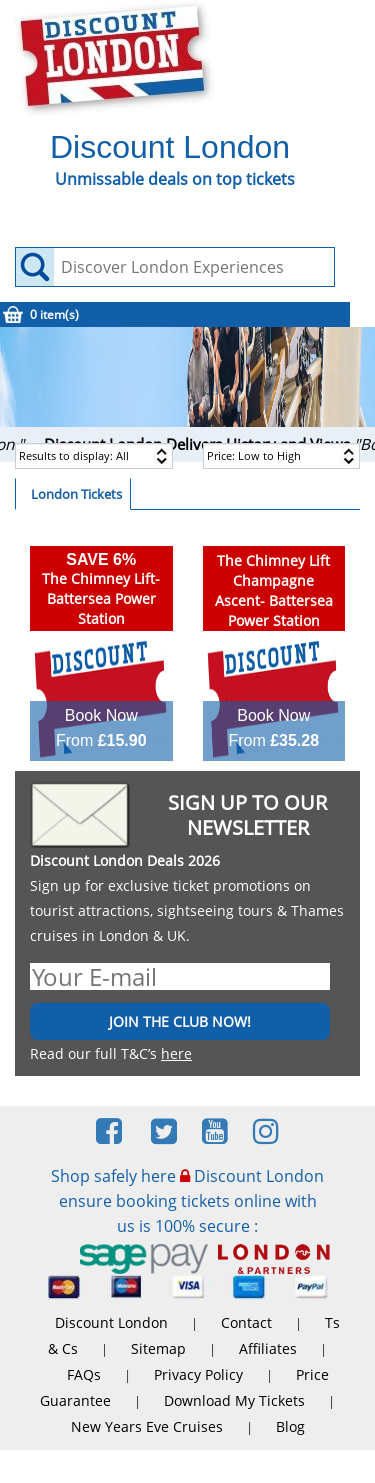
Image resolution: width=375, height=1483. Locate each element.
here (176, 1053)
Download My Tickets (234, 1400)
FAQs (84, 1374)
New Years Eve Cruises (147, 1426)
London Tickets (76, 494)
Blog (290, 1426)
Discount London (111, 1322)
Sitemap (158, 1348)
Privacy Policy (198, 1374)
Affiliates (268, 1348)
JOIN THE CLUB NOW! (180, 1021)
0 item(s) (54, 314)
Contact (246, 1322)
